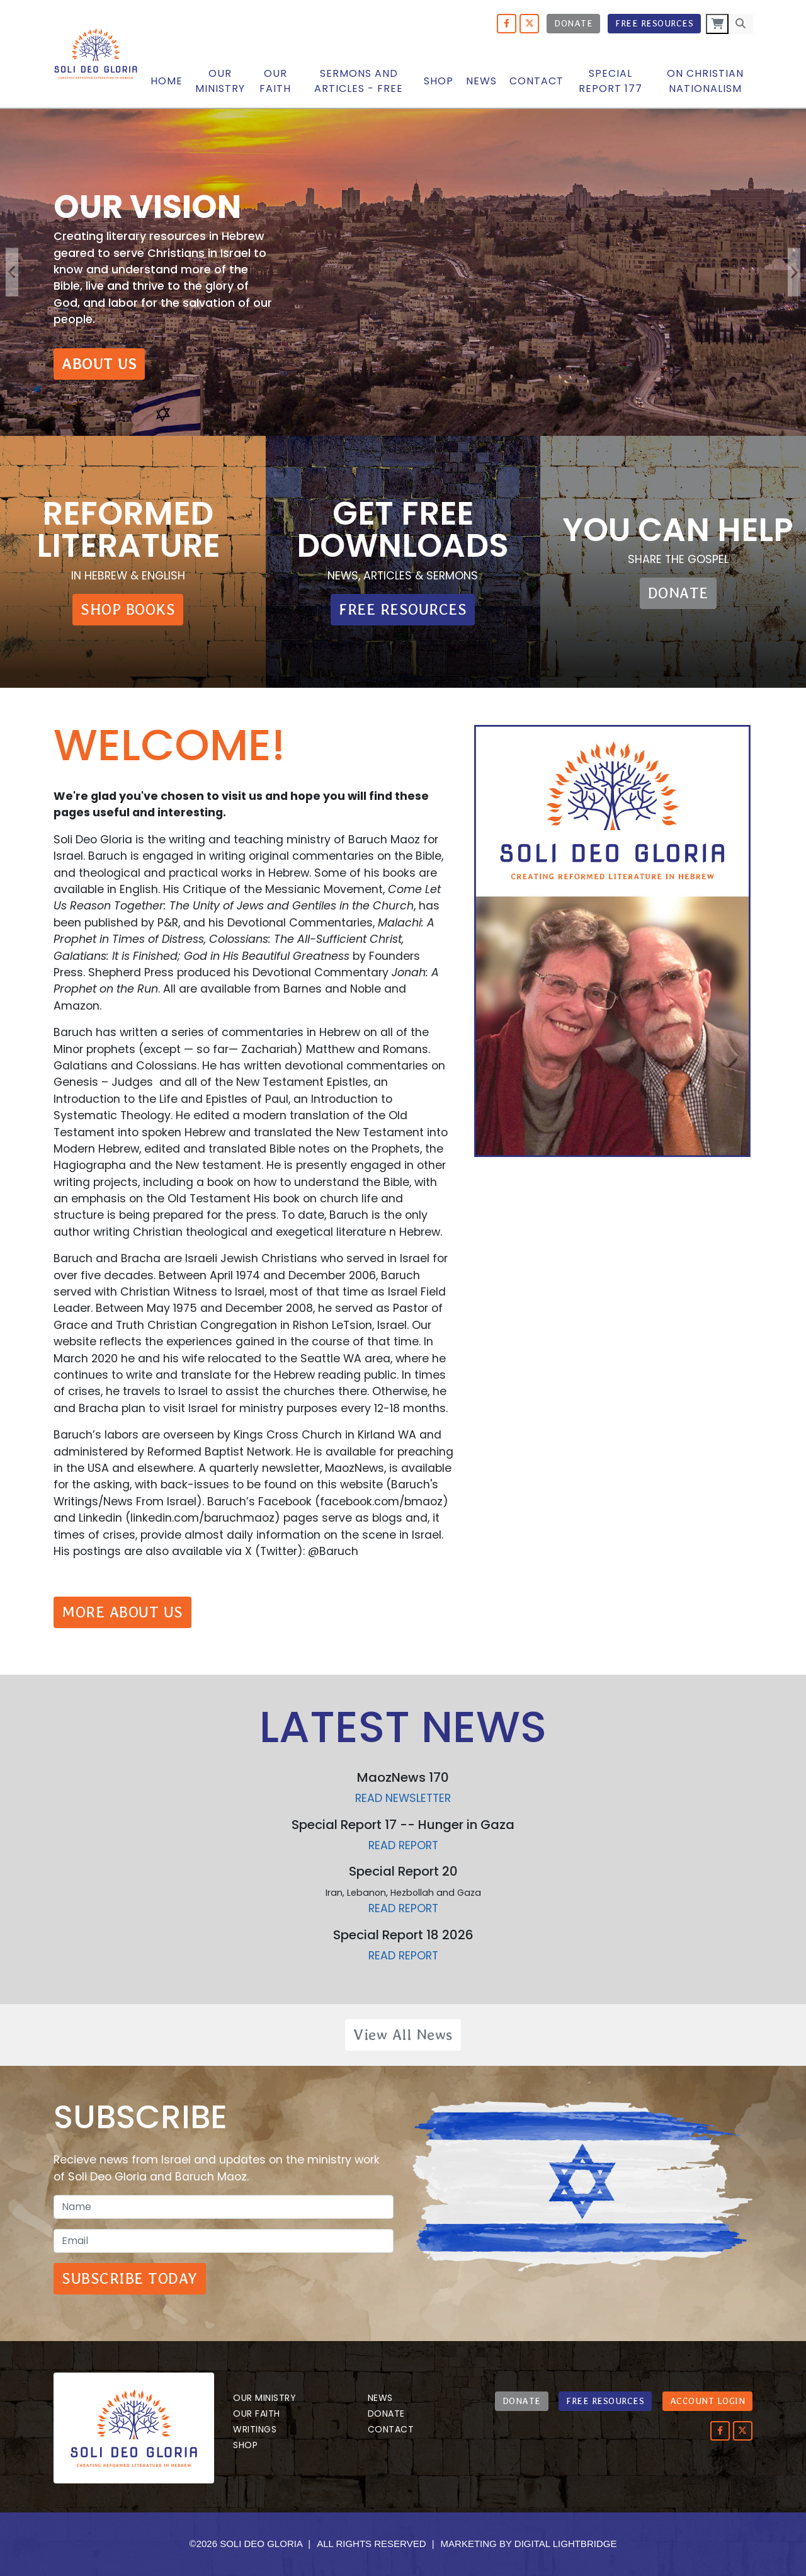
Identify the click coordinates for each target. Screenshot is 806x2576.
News (481, 81)
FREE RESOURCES (403, 609)
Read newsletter (403, 1798)
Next (794, 272)
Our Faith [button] (275, 81)
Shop (438, 81)
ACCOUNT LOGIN (708, 2401)
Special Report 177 (610, 81)
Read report (403, 1845)
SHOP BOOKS (128, 609)
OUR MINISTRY (220, 81)
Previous (12, 272)
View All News (403, 2035)
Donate (573, 23)
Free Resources (654, 23)
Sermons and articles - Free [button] (358, 81)
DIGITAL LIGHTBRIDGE (565, 2543)
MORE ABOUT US (122, 1612)
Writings (254, 2429)
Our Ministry (264, 2397)
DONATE (678, 593)
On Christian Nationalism (705, 81)
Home (166, 81)
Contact (536, 81)
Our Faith (256, 2413)
